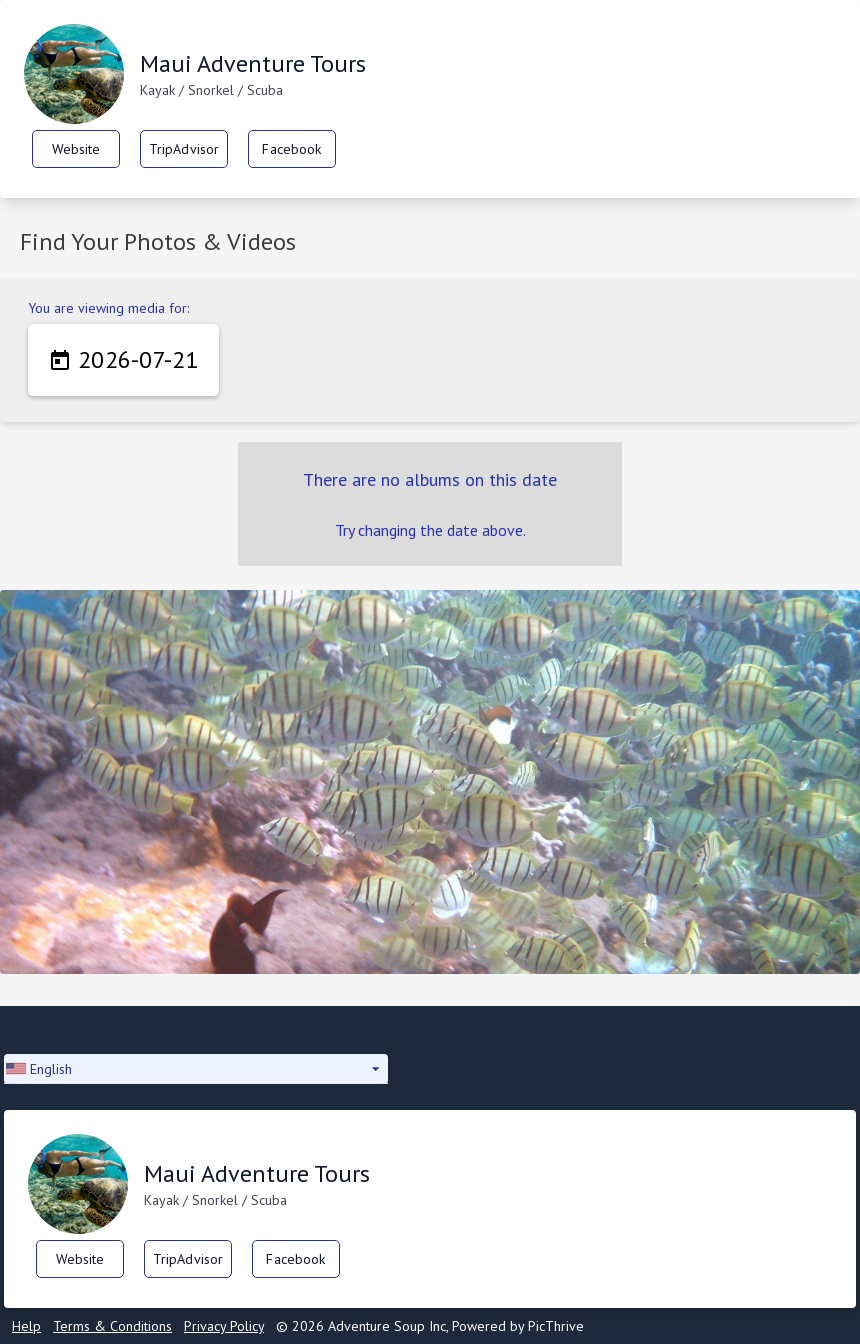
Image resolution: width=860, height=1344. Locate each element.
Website (76, 149)
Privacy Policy (224, 1326)
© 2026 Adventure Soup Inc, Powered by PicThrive (430, 1326)
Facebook (291, 149)
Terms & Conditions (112, 1326)
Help (26, 1326)
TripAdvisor (184, 149)
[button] (196, 1069)
